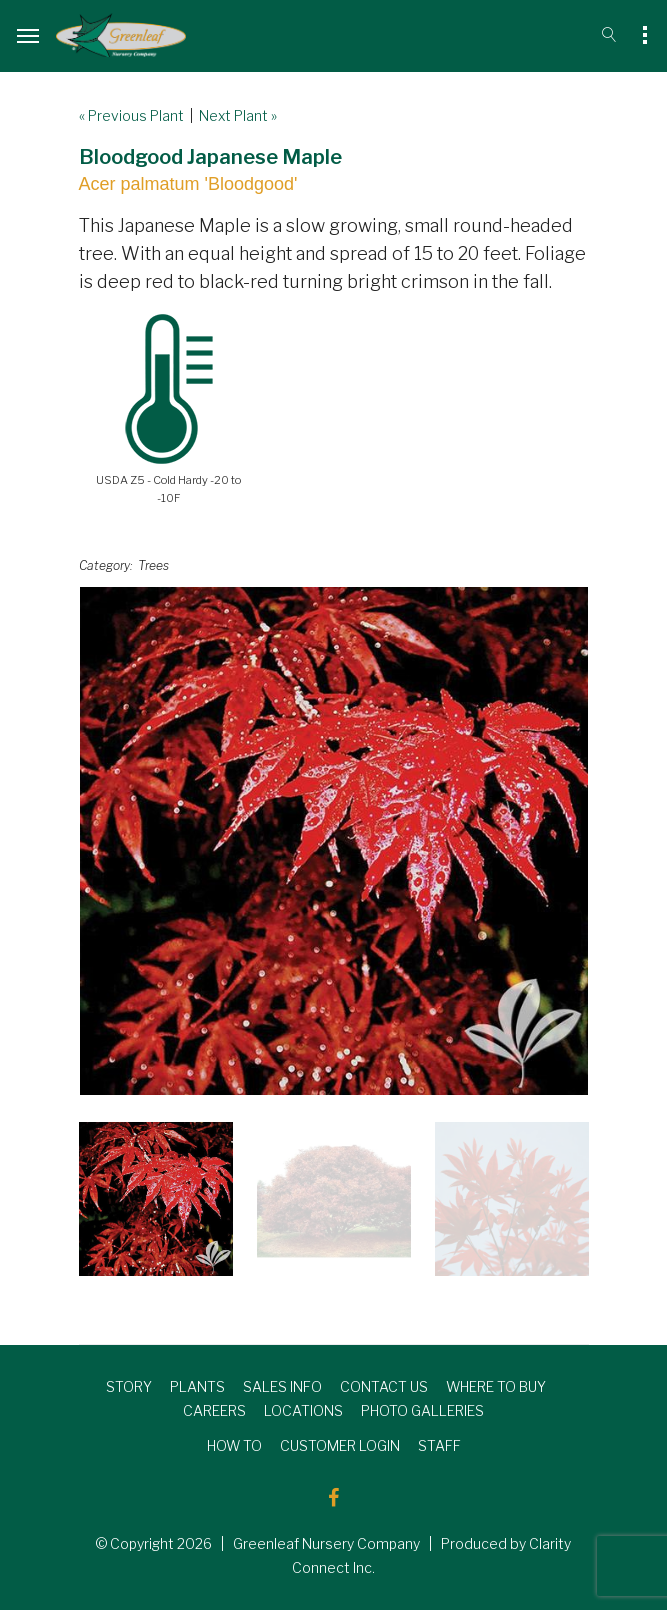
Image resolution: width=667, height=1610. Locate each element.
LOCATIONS (303, 1410)
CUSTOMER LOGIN (340, 1445)
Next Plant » (238, 115)
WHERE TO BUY (496, 1386)
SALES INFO (282, 1386)
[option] (334, 841)
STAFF (439, 1445)
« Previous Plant (131, 115)
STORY (129, 1386)
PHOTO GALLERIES (422, 1410)
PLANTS (197, 1386)
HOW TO (234, 1445)
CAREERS (214, 1410)
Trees (153, 565)
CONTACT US (384, 1386)
